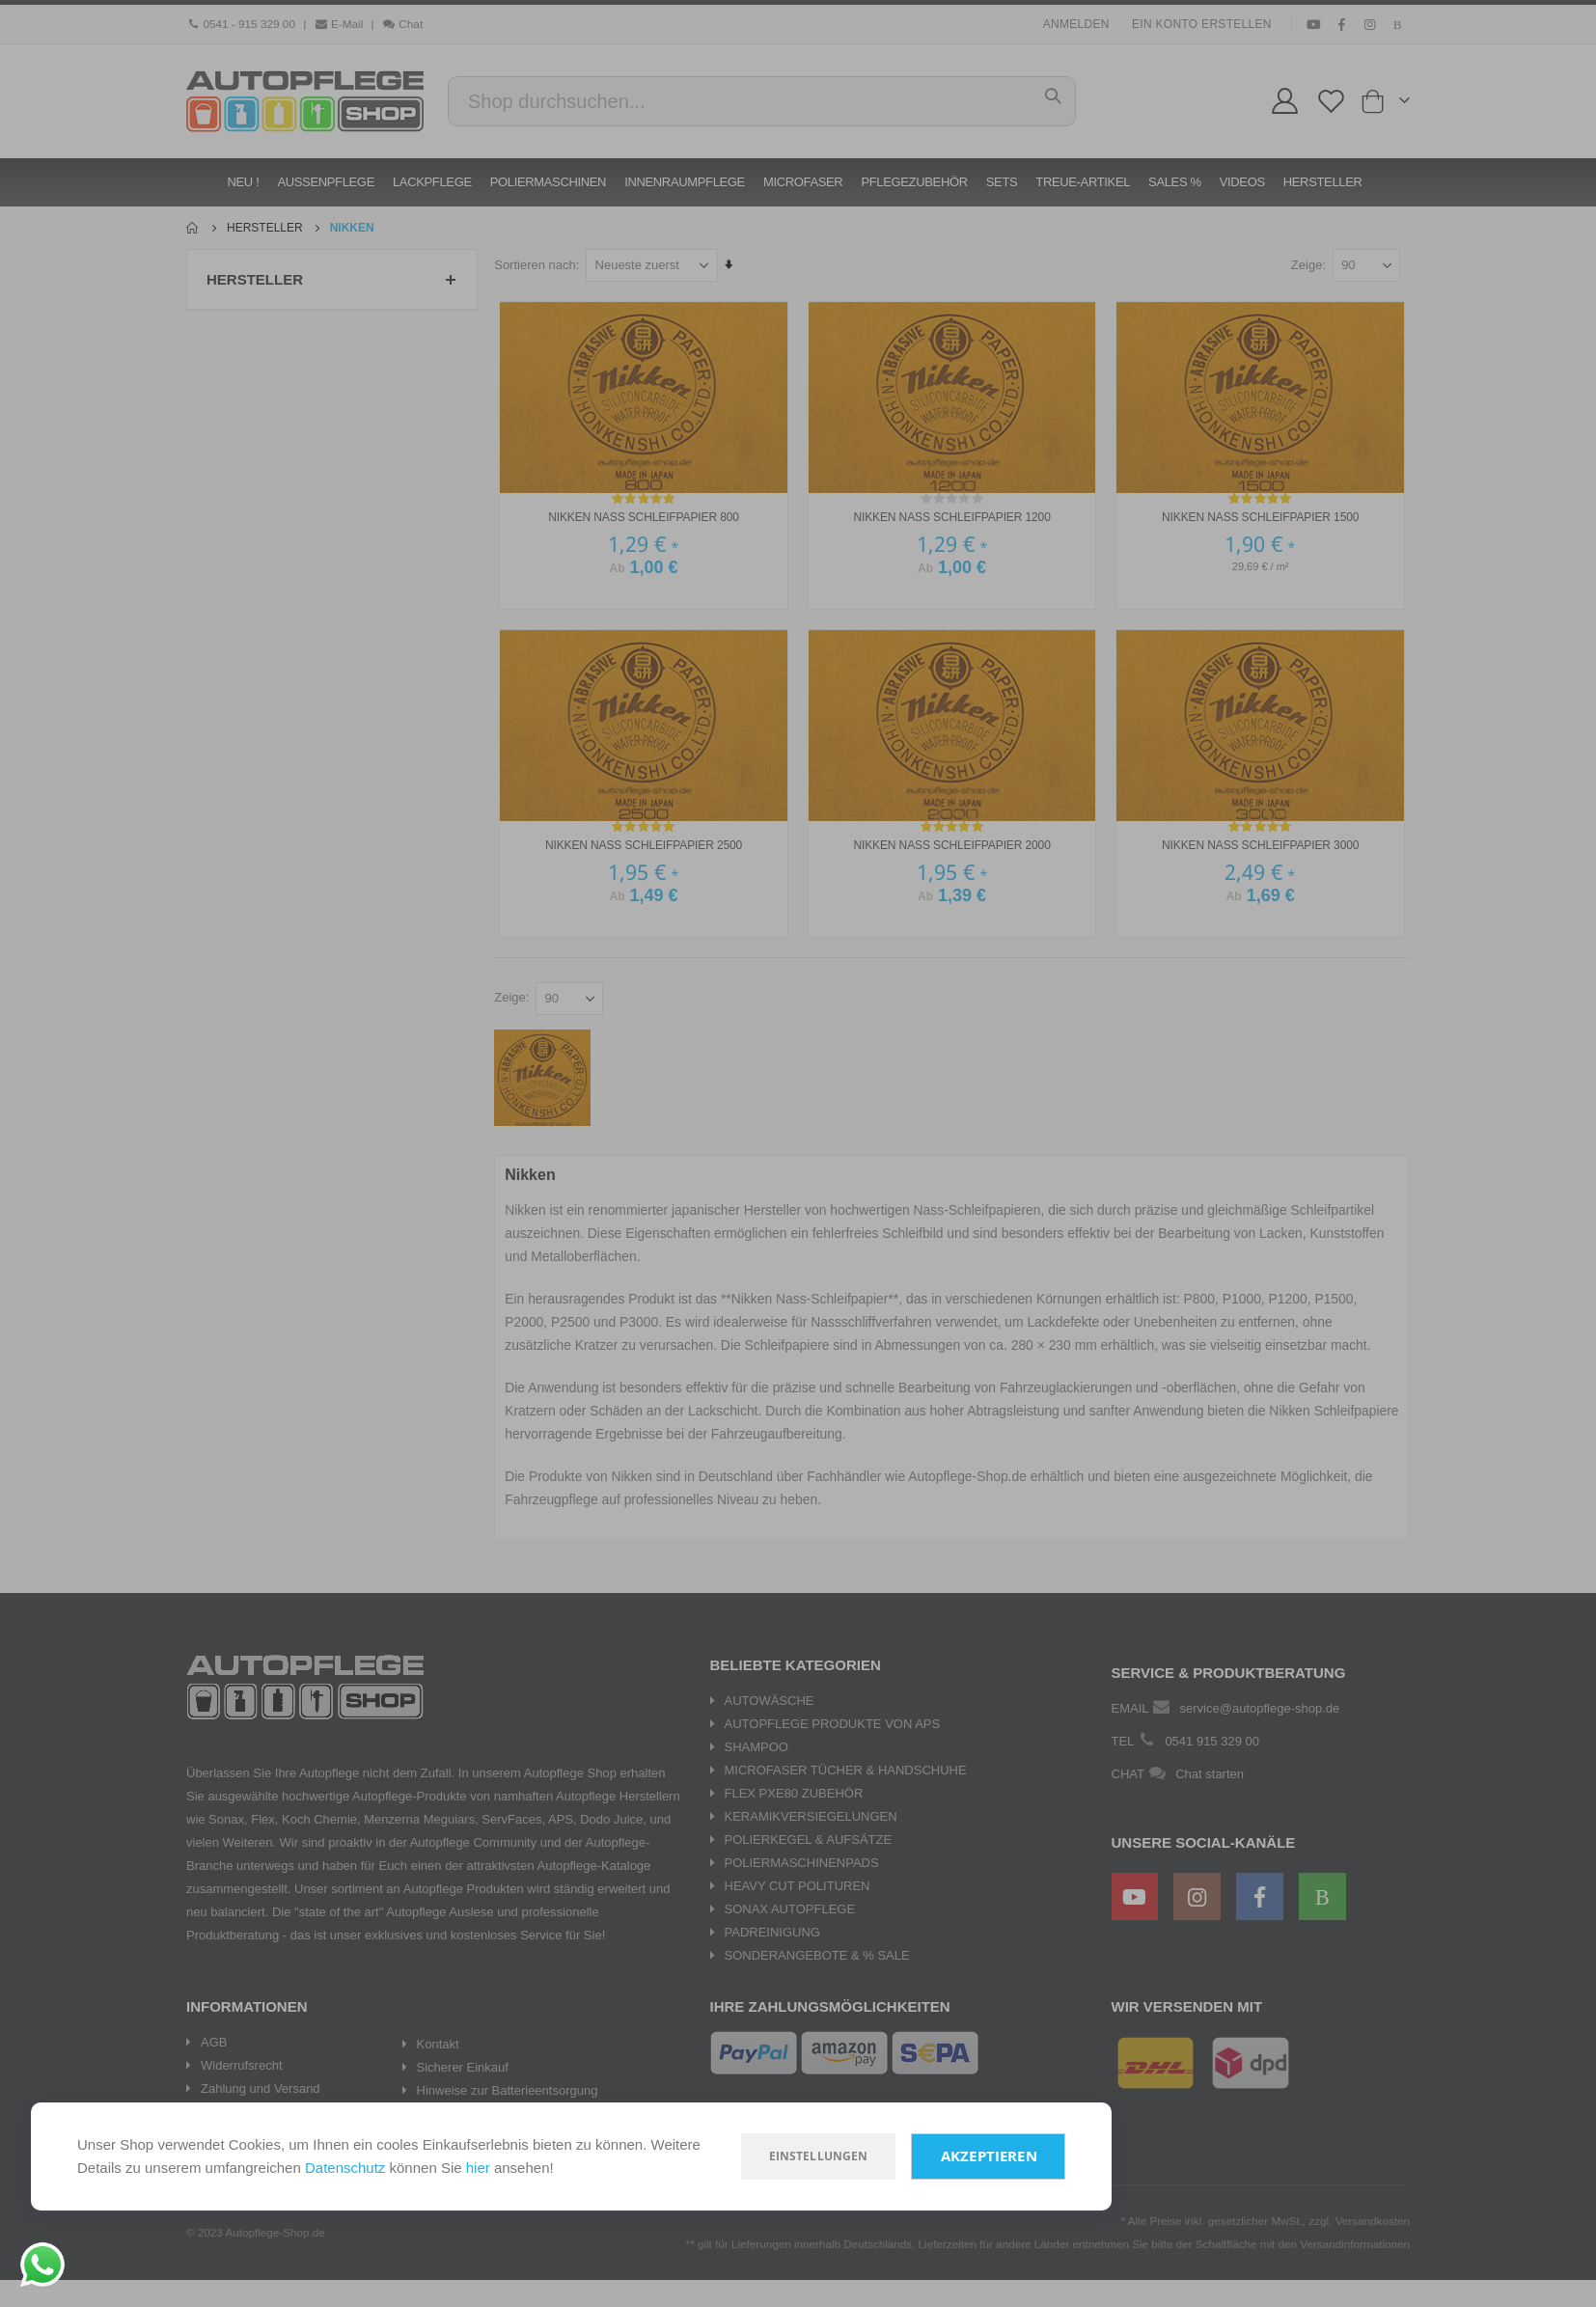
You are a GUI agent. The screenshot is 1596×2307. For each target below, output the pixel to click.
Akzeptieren (989, 2156)
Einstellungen (818, 2156)
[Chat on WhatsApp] (42, 2264)
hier (478, 2167)
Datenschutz (345, 2167)
